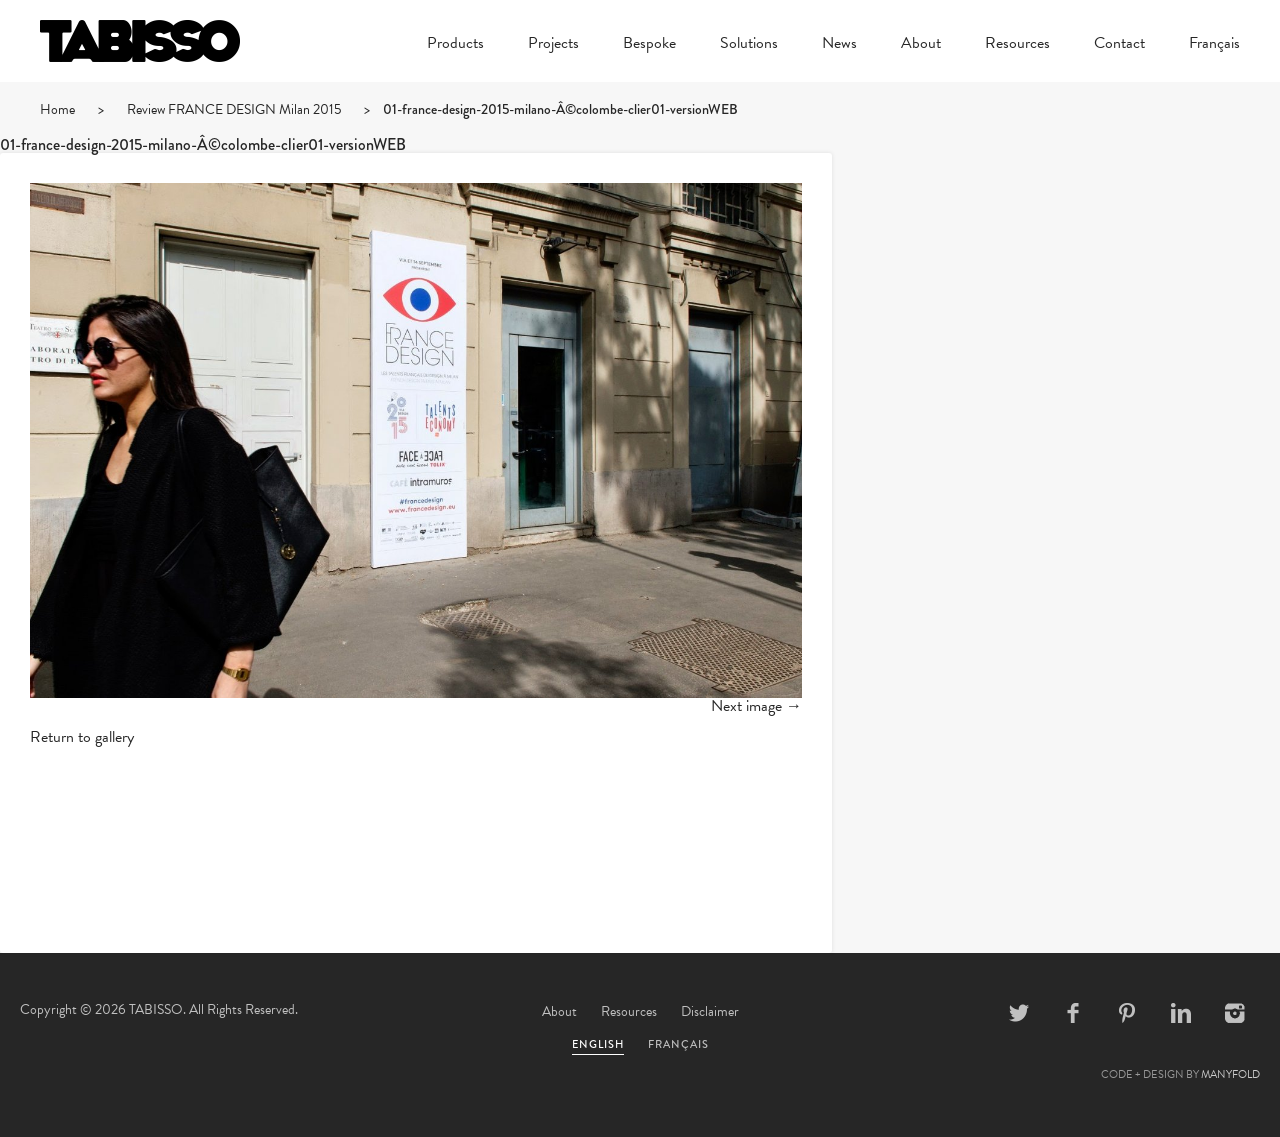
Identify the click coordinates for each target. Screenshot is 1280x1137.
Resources (1017, 45)
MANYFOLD (1230, 1074)
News (839, 45)
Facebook (1073, 1013)
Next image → (756, 706)
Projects (553, 45)
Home (57, 109)
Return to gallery (82, 737)
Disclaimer (710, 1011)
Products (455, 45)
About (921, 45)
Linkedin (1181, 1013)
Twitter (1019, 1013)
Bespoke (649, 45)
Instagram (1235, 1013)
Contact (1119, 45)
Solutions (749, 45)
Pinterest (1127, 1013)
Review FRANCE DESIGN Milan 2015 (234, 109)
